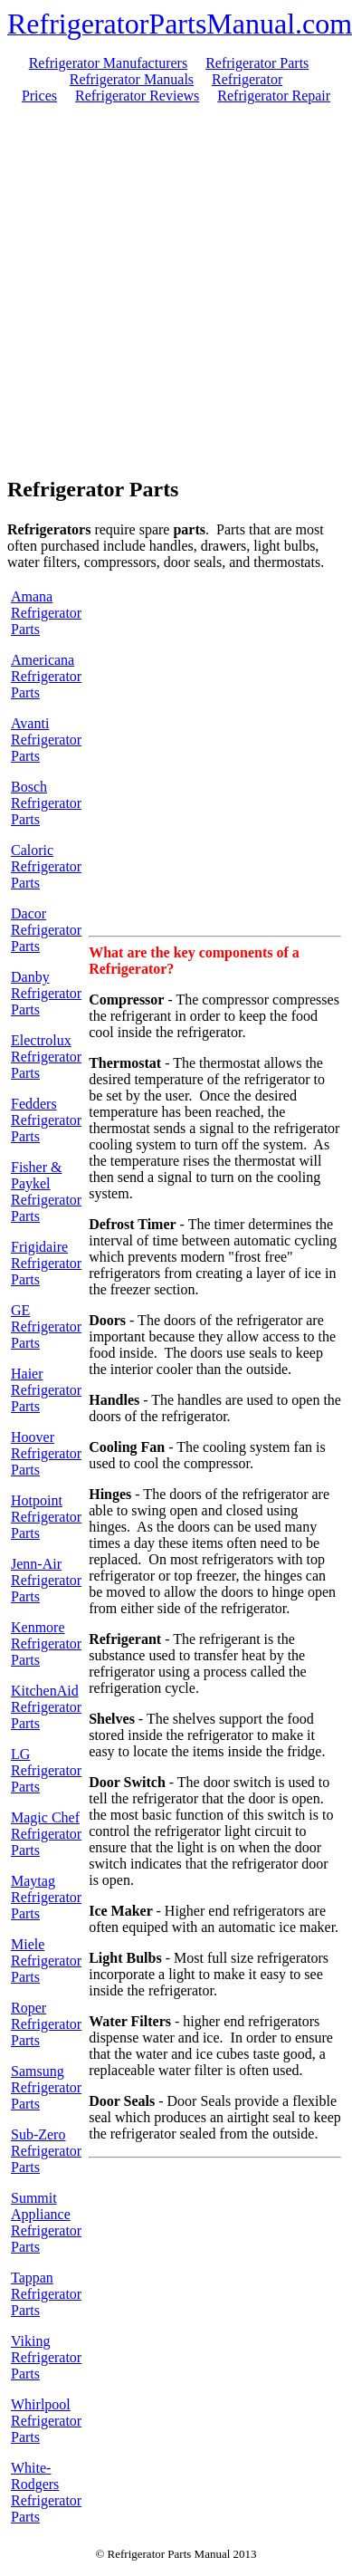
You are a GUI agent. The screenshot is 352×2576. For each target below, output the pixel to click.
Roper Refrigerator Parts (46, 2024)
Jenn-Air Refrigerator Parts (46, 1580)
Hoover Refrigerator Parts (46, 1453)
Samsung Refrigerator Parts (46, 2087)
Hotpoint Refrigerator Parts (46, 1517)
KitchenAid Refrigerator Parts (46, 1707)
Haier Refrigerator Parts (46, 1390)
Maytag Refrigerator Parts (46, 1897)
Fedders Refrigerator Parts (46, 1120)
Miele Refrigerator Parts (46, 1961)
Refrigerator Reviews (137, 95)
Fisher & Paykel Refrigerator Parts (46, 1191)
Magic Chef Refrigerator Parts (46, 1834)
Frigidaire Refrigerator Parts (46, 1263)
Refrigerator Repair (273, 95)
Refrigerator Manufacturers (108, 63)
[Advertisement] (172, 288)
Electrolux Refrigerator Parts (46, 1057)
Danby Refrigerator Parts (46, 993)
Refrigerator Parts (257, 63)
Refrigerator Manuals (132, 79)
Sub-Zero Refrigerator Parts (46, 2151)
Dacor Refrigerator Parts (46, 930)
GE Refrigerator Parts (46, 1326)
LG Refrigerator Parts (46, 1770)
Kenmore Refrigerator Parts (46, 1644)
